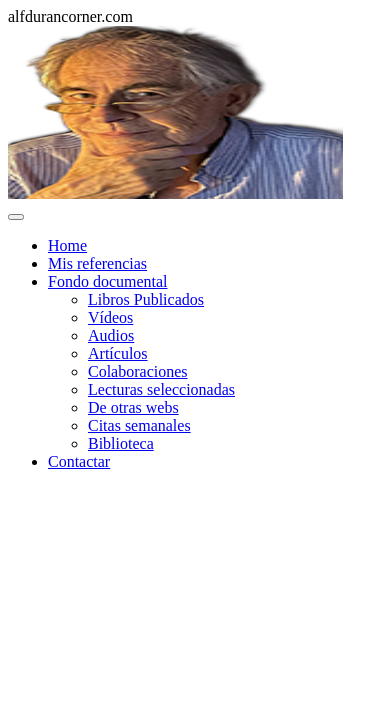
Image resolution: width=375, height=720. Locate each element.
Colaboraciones (138, 371)
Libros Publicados (146, 299)
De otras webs (133, 407)
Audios (111, 335)
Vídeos (110, 317)
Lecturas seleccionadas (161, 389)
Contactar (79, 461)
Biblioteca (121, 443)
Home (67, 245)
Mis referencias (97, 263)
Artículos (118, 353)
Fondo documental (108, 281)
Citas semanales (139, 425)
